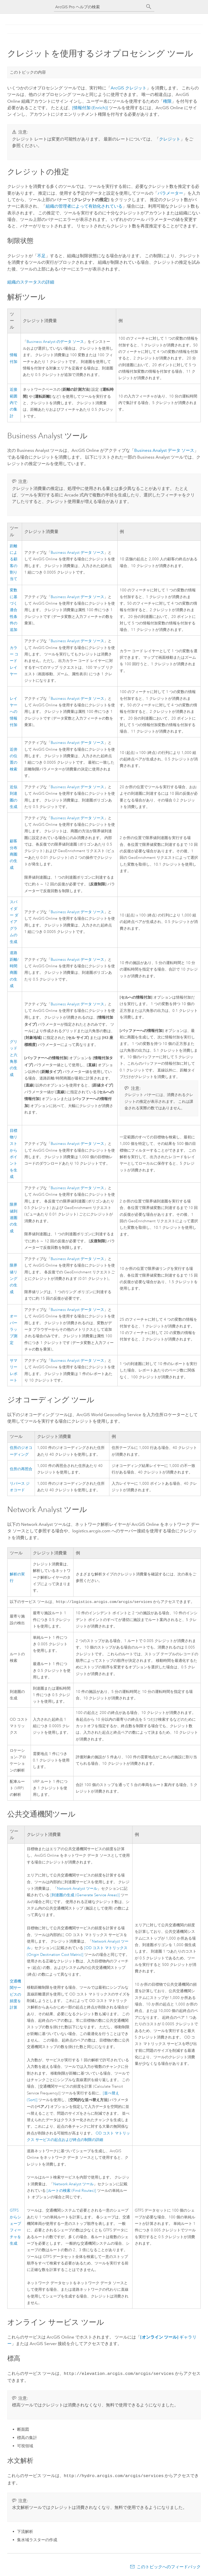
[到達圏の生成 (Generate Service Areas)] (85, 1895)
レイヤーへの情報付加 (13, 711)
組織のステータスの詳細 (30, 282)
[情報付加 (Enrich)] (90, 107)
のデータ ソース (55, 341)
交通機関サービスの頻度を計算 (15, 1994)
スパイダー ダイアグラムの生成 (14, 922)
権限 (167, 101)
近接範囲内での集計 (13, 402)
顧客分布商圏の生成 (13, 854)
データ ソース (164, 450)
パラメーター (170, 193)
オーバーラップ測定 (13, 1329)
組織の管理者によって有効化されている (84, 206)
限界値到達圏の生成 (13, 1217)
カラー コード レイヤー (14, 660)
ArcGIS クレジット (129, 87)
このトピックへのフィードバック (169, 2566)
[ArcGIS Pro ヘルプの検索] (99, 7)
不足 (41, 255)
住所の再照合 (21, 1469)
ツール (77, 1889)
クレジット (169, 139)
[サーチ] (148, 6)
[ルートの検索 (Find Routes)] (71, 2191)
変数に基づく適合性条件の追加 (13, 610)
